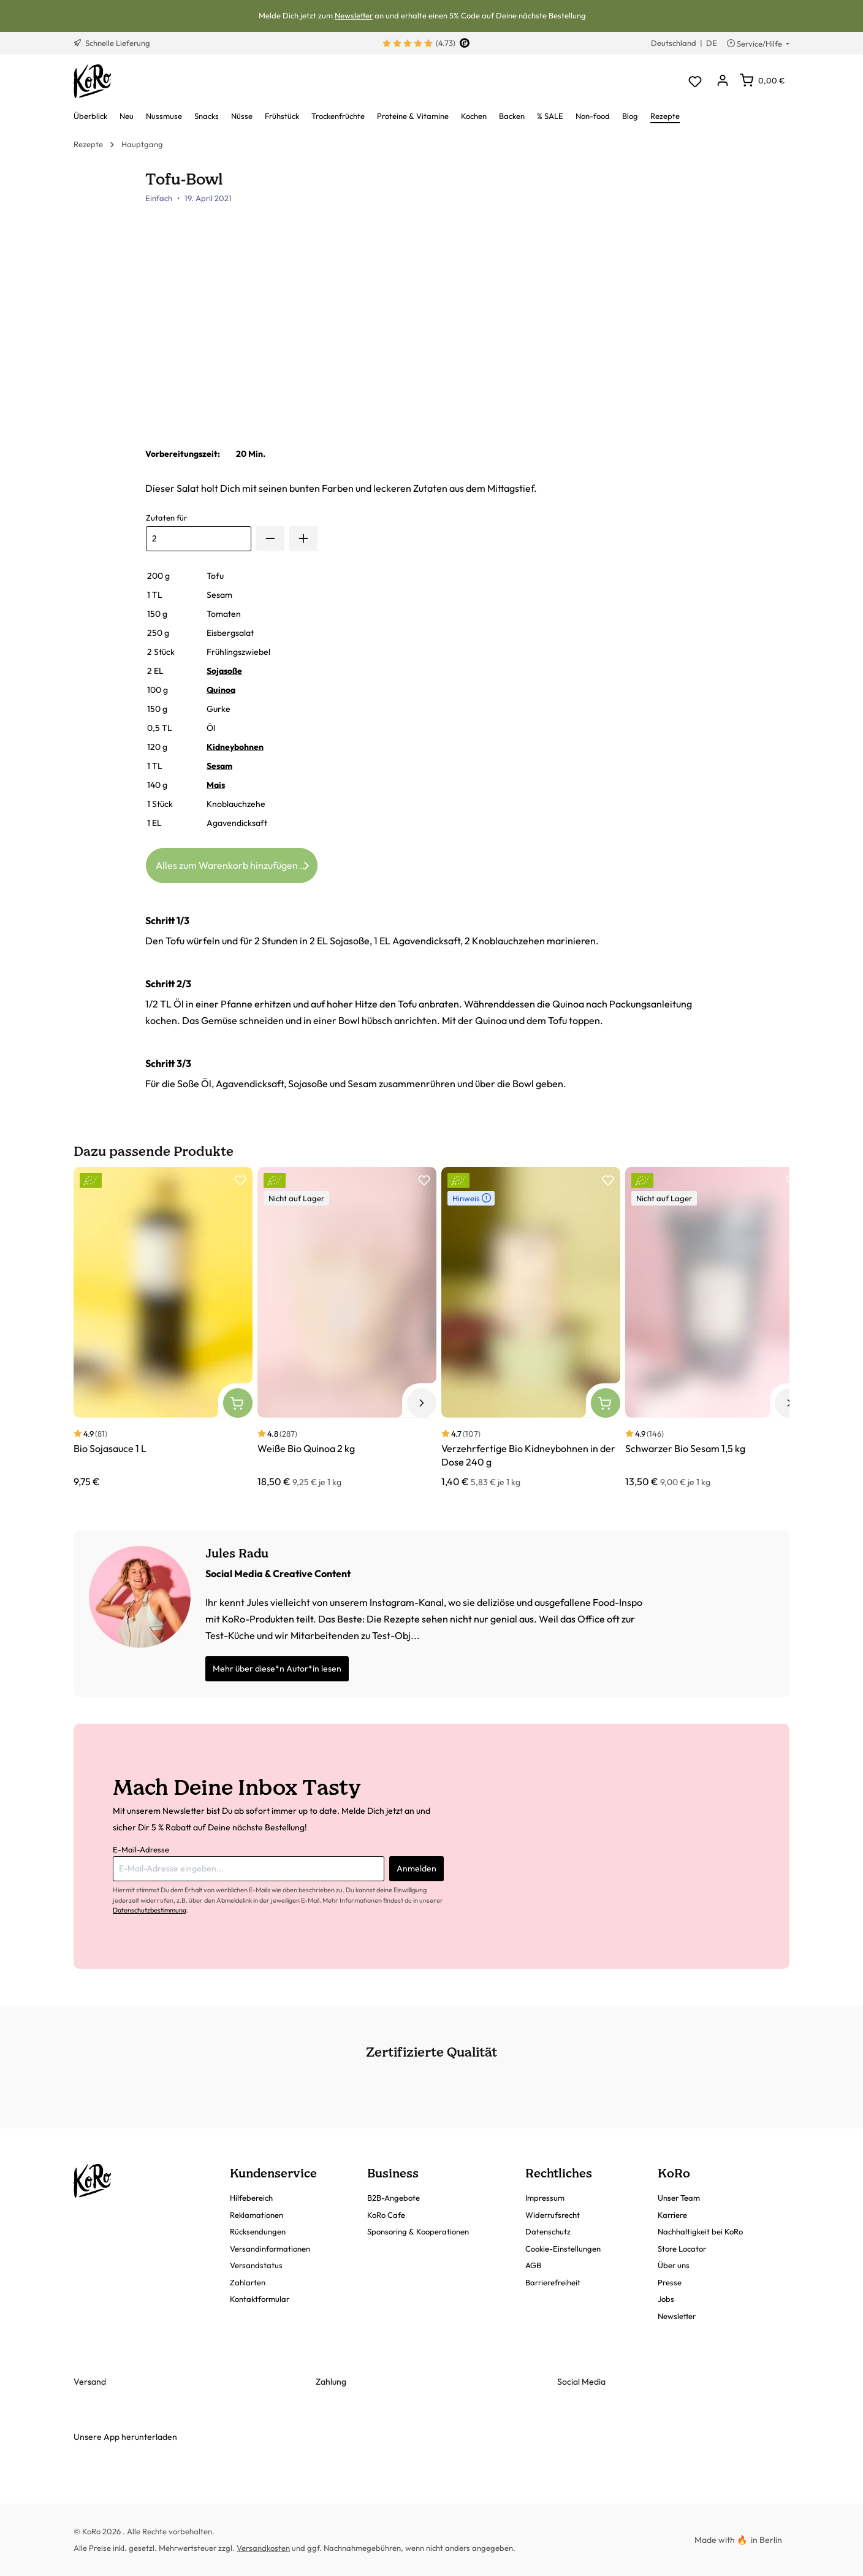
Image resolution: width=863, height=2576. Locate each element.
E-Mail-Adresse (141, 1849)
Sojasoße (224, 670)
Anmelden (416, 1868)
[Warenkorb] (762, 80)
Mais (216, 784)
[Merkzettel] (694, 81)
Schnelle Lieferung (112, 43)
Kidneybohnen (235, 746)
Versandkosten (263, 2548)
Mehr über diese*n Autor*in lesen (277, 1668)
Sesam (219, 765)
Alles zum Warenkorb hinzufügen (234, 863)
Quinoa (221, 689)
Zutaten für (166, 517)
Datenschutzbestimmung (149, 1910)
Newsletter (354, 15)
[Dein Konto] (722, 81)
